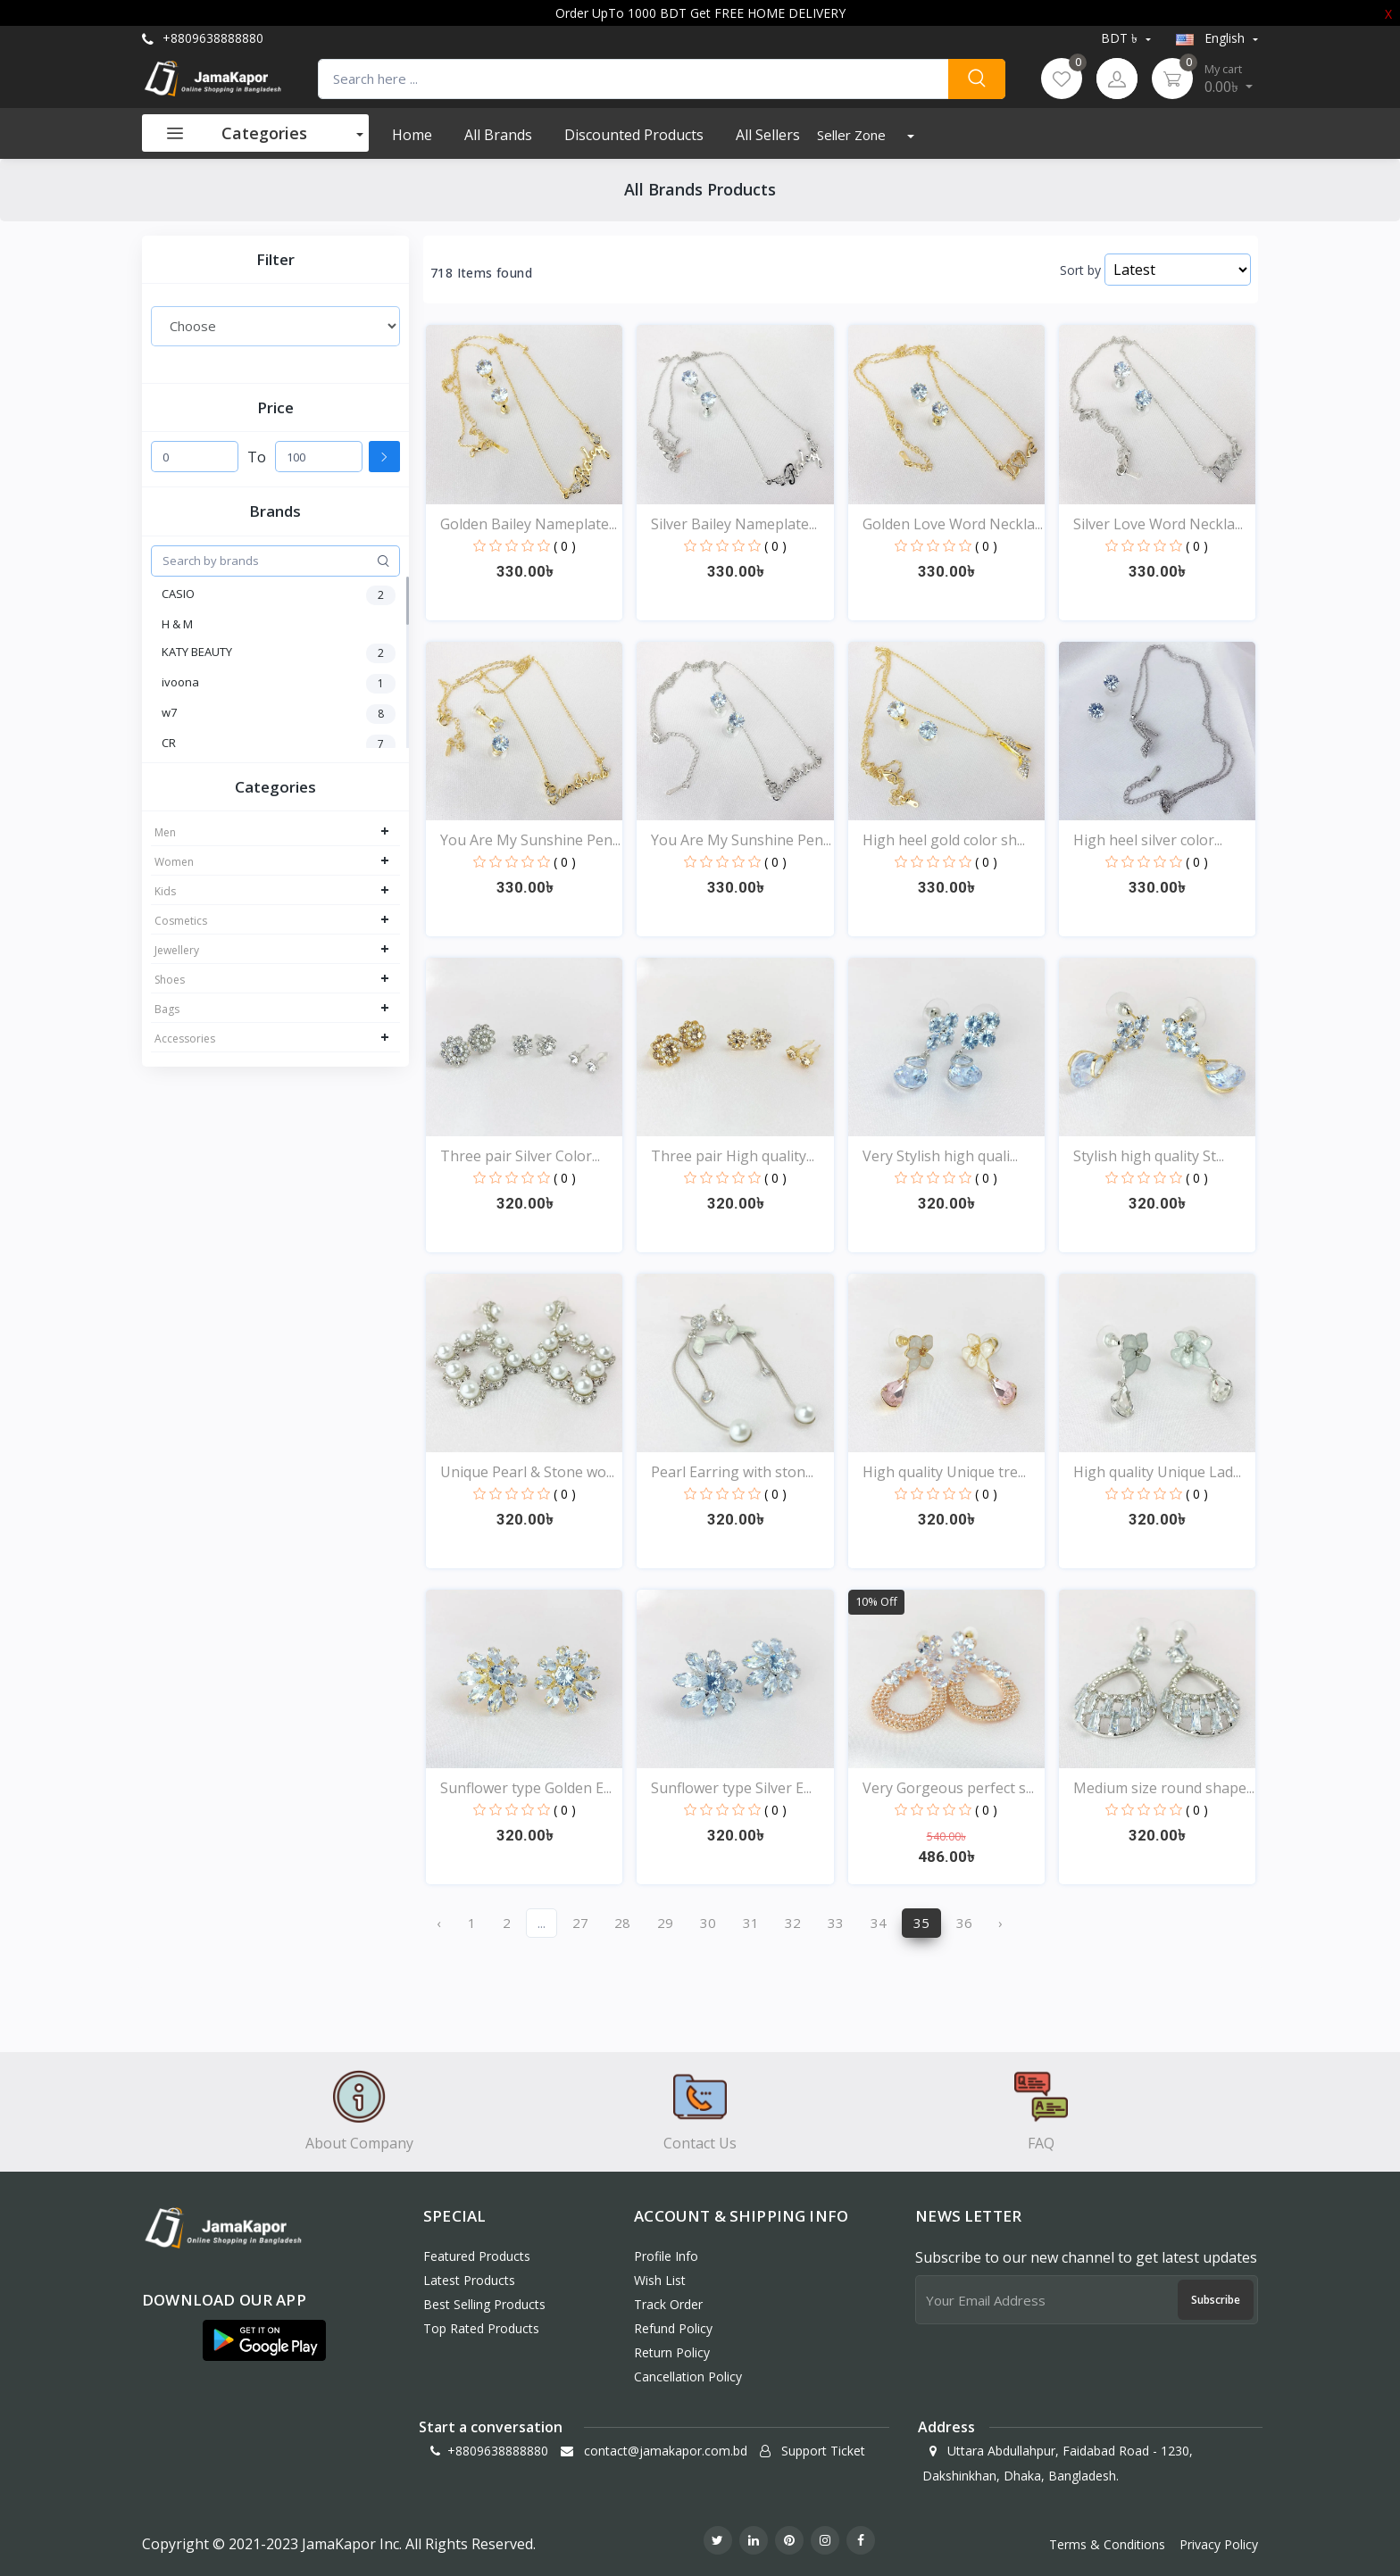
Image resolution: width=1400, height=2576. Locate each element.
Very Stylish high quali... (940, 1156)
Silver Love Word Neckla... (1158, 524)
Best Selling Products (484, 2304)
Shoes (169, 979)
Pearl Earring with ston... (732, 1472)
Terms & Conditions (1107, 2544)
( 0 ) (565, 545)
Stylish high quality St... (1148, 1156)
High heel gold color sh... (943, 840)
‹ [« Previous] (439, 1923)
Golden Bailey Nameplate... (528, 524)
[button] (264, 2340)
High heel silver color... (1147, 840)
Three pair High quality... (732, 1156)
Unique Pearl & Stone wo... (527, 1472)
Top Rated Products (481, 2328)
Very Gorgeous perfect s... (948, 1788)
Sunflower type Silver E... (731, 1788)
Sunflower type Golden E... (526, 1788)
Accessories (184, 1038)
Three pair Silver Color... (520, 1156)
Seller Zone (853, 135)
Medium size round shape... (1163, 1788)
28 (622, 1923)
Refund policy (673, 2328)
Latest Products (469, 2280)
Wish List (660, 2280)
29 (665, 1923)
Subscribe (1215, 2299)
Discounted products (634, 135)
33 (836, 1923)
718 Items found (481, 273)
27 (580, 1923)
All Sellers (768, 135)
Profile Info (666, 2256)
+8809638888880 (202, 37)
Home (412, 135)
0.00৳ (1228, 78)
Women (174, 861)
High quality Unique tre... (944, 1472)
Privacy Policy (1218, 2544)
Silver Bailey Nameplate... (734, 524)
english (1212, 37)
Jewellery (176, 950)
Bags (166, 1009)
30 (708, 1923)
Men (165, 832)
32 (793, 1923)
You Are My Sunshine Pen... (530, 840)
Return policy (672, 2352)
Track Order (668, 2304)
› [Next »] (1000, 1923)
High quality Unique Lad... (1157, 1472)
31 (751, 1923)
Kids (165, 891)
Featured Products (476, 2256)
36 (964, 1923)
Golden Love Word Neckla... (952, 524)
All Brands (498, 135)
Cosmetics (180, 920)
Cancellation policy (688, 2376)
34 (879, 1923)
